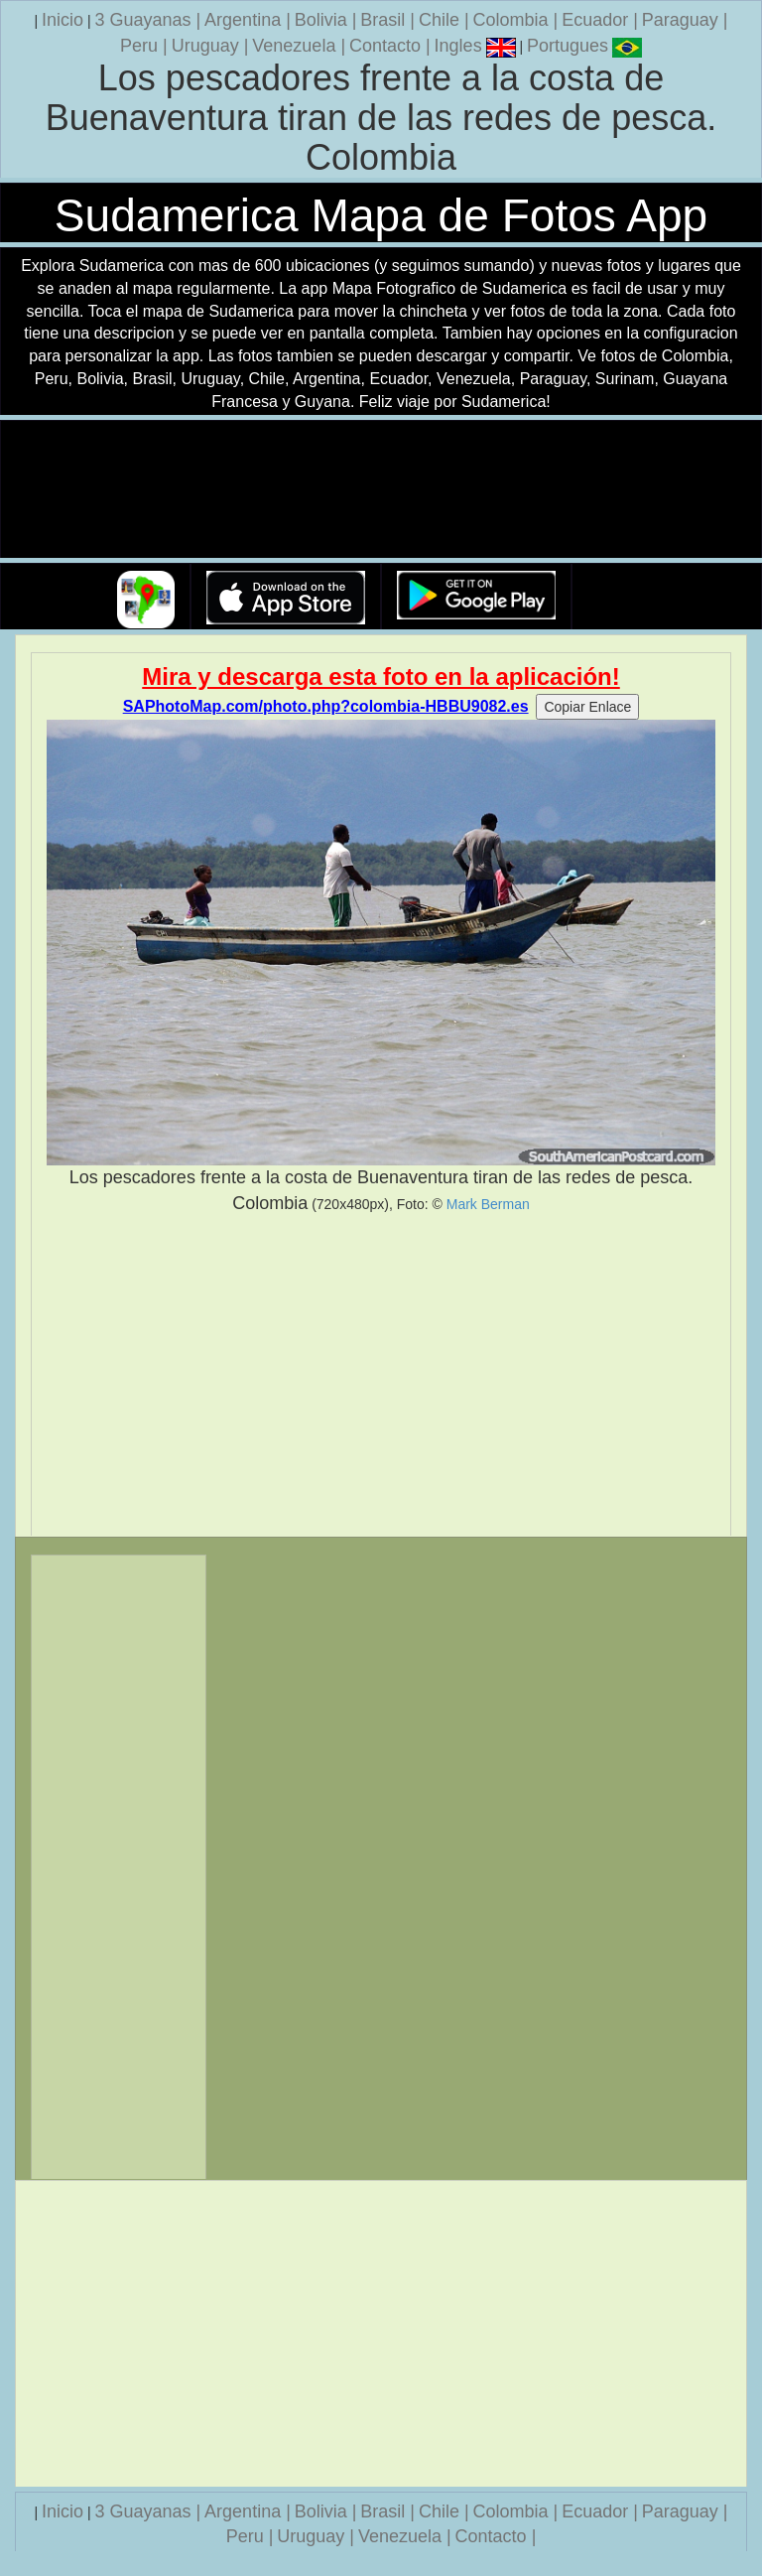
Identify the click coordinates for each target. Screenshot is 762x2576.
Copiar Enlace (587, 707)
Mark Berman (488, 1204)
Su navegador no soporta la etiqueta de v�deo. (381, 490)
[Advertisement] (381, 1376)
